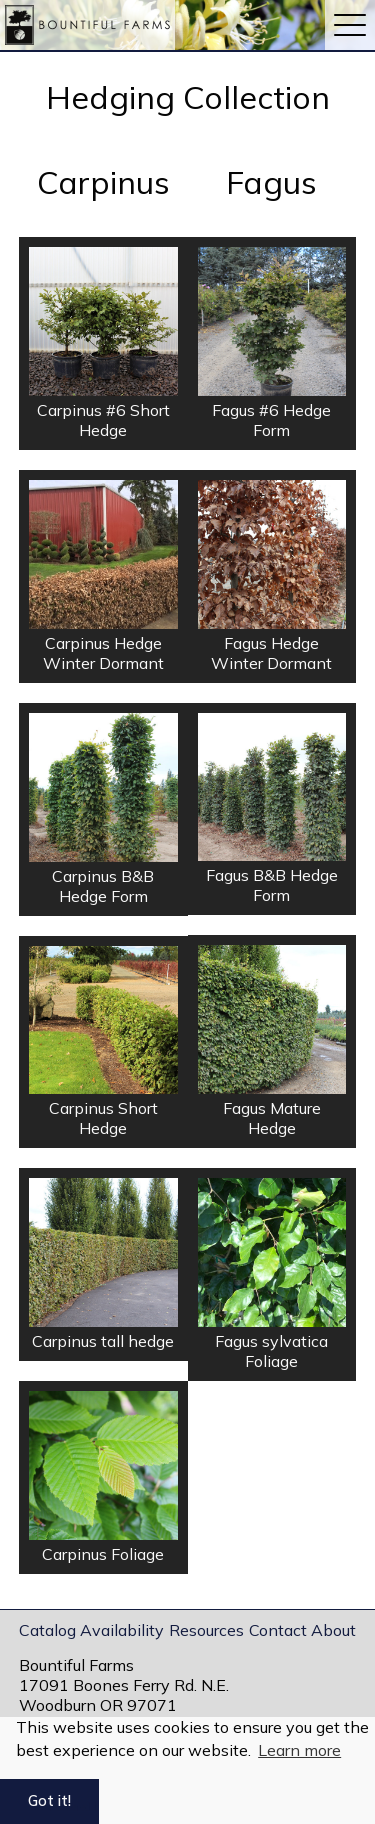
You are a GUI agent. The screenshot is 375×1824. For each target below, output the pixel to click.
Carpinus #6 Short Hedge (103, 420)
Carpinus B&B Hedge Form (103, 886)
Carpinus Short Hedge (103, 1118)
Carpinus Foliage (103, 1554)
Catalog (47, 1630)
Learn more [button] (299, 1750)
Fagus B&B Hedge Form (272, 885)
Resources (206, 1630)
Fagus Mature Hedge (272, 1118)
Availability (122, 1630)
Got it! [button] (49, 1801)
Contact (278, 1630)
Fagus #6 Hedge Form (271, 420)
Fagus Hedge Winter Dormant (271, 653)
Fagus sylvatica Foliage (271, 1351)
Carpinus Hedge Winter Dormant (103, 653)
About (333, 1630)
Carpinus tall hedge (103, 1341)
